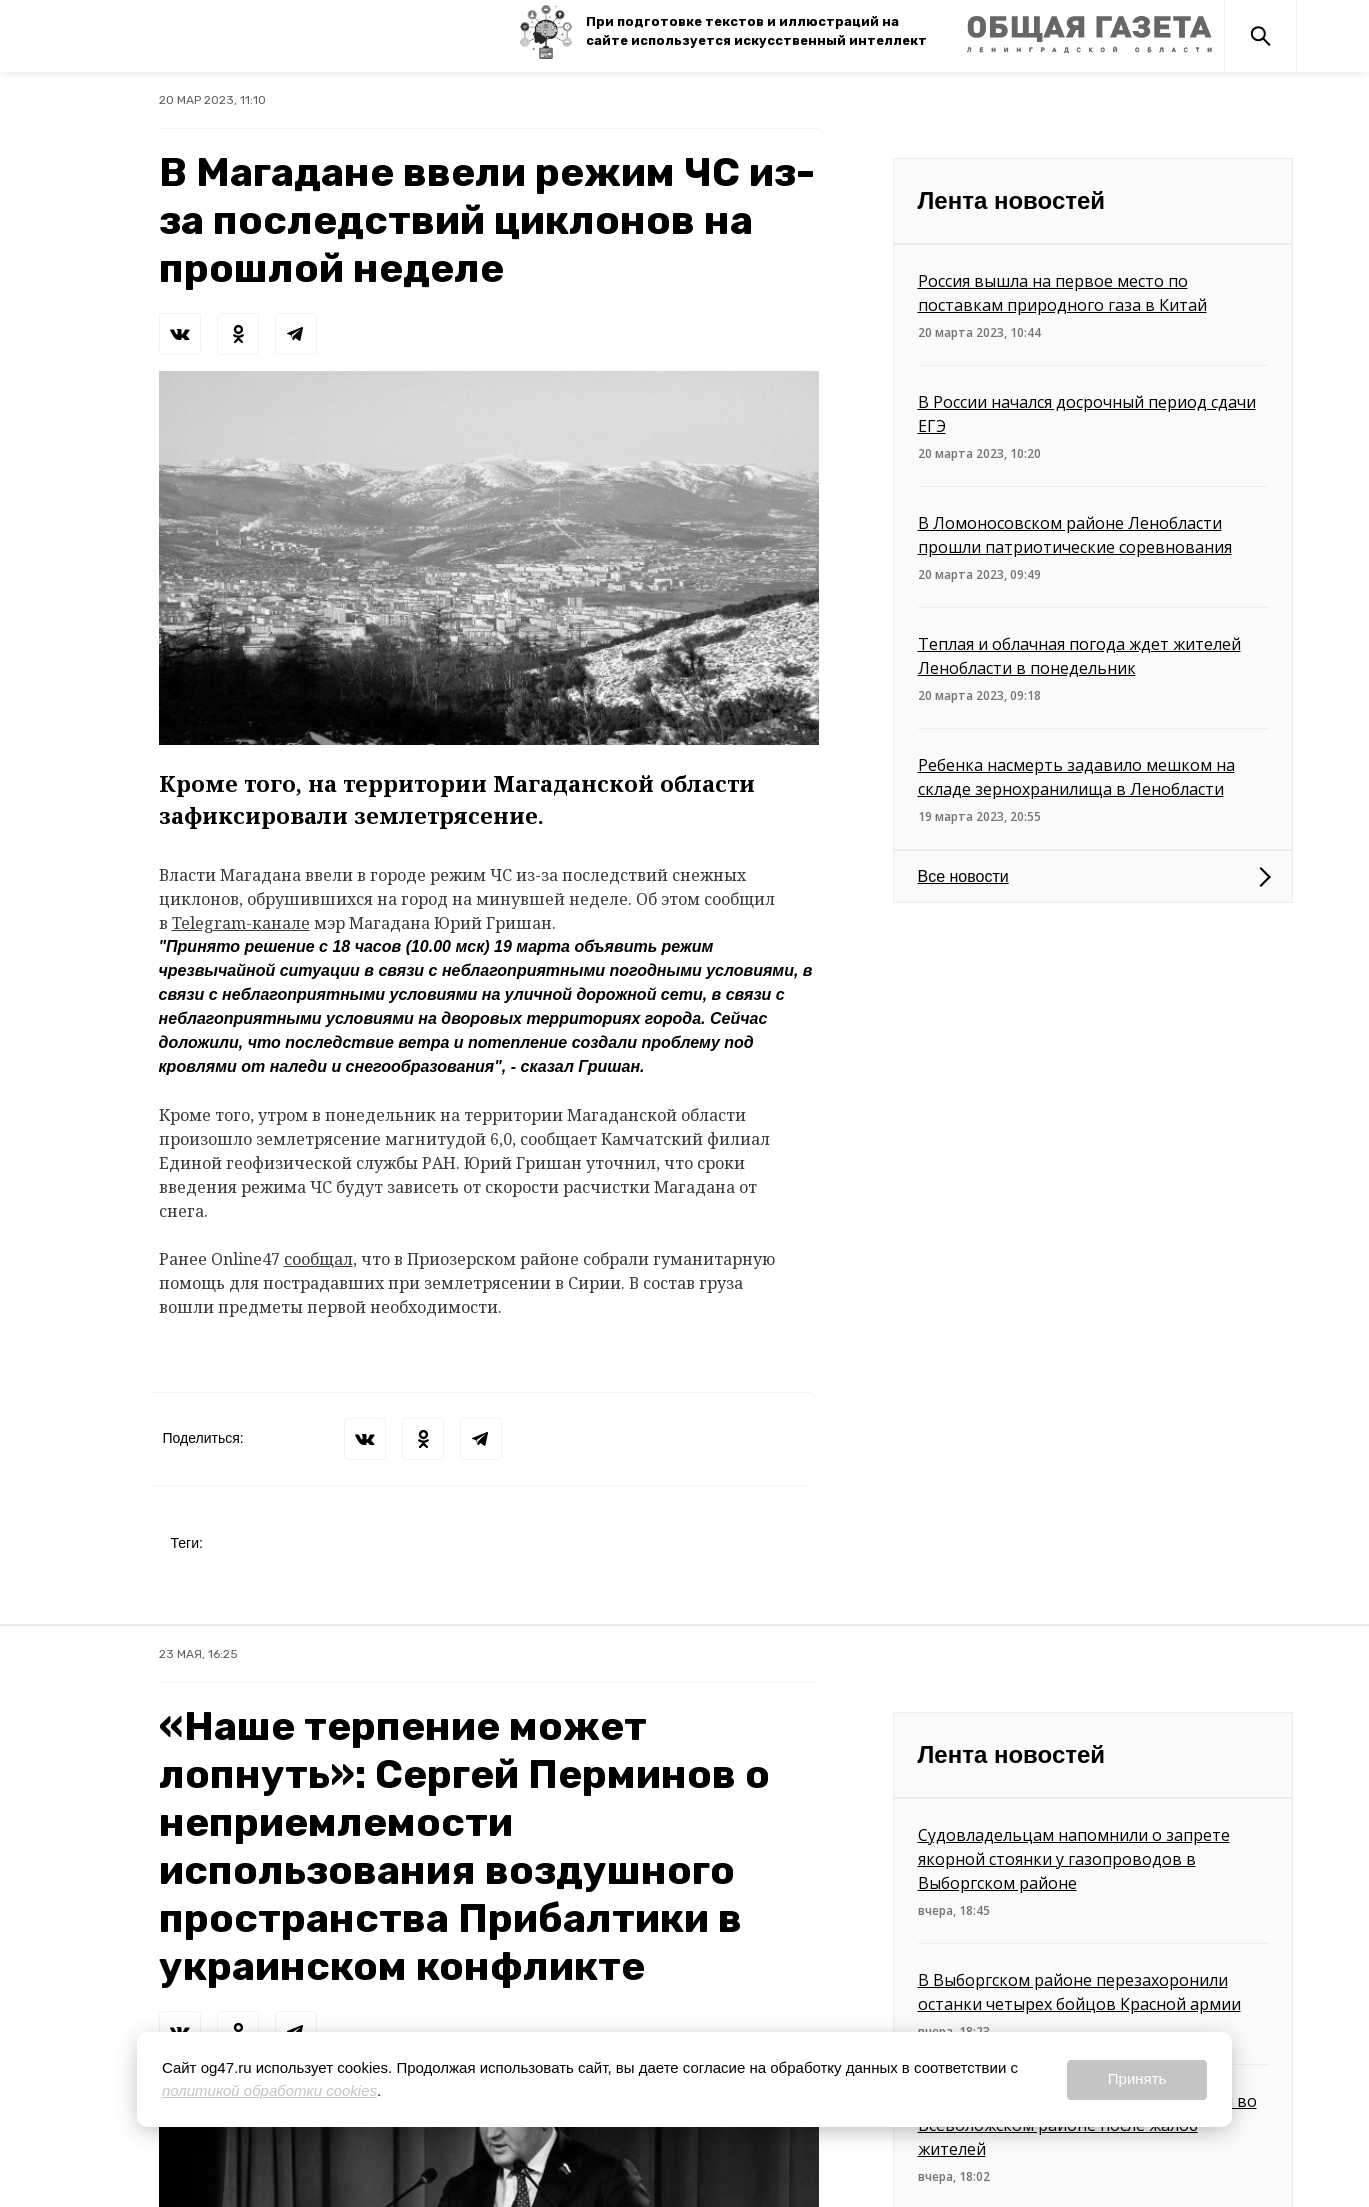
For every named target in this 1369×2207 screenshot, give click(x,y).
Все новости (963, 876)
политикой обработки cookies (269, 2090)
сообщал (318, 1259)
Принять (1137, 2078)
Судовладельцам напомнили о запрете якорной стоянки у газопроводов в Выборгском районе (1074, 1859)
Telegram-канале (241, 923)
